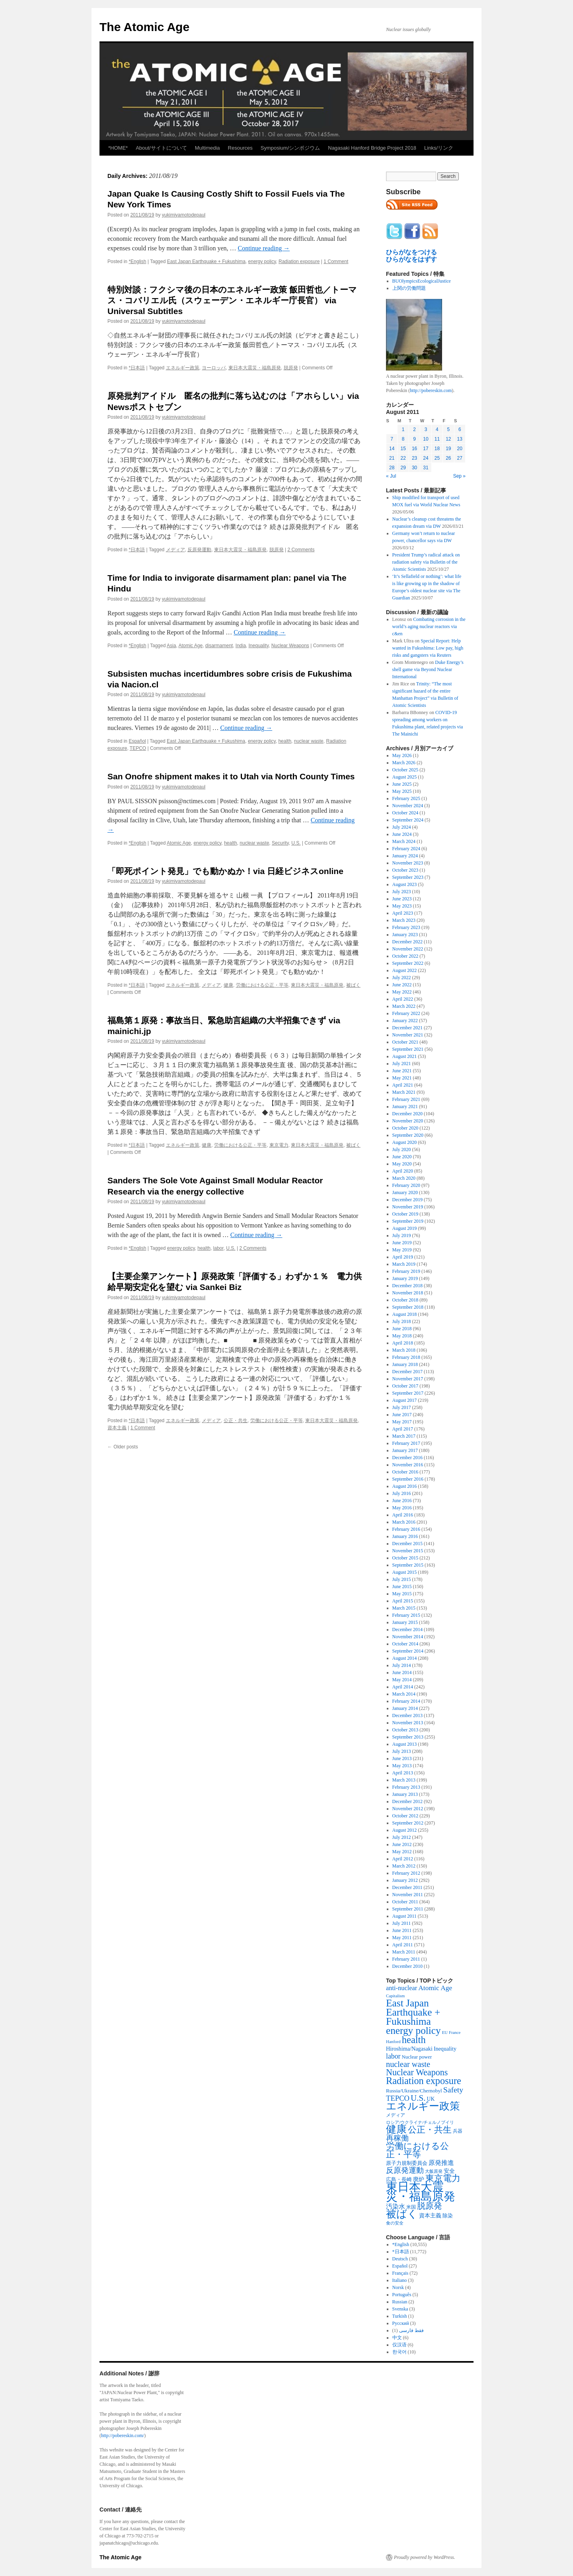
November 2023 (407, 863)
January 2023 (405, 934)
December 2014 (407, 1629)
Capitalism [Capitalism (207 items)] (395, 1995)
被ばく (353, 985)
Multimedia (207, 148)
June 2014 (402, 1672)
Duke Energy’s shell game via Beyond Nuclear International (428, 669)
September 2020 (407, 1135)
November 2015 (407, 1550)
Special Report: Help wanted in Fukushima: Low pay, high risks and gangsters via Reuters (428, 648)
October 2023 (405, 870)
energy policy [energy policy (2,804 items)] (413, 2030)
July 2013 (401, 1751)
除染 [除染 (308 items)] (447, 2216)
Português (401, 2294)
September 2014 (407, 1651)
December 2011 (407, 1887)
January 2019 (405, 1278)
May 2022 (402, 992)
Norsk (398, 2287)
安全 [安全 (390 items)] (449, 2171)
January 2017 (405, 1450)
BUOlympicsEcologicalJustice (421, 281)
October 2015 (405, 1558)
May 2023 (402, 906)
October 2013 (405, 1730)
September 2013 (407, 1737)
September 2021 (407, 1049)
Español (137, 741)
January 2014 (405, 1708)
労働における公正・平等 (262, 985)
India (241, 645)
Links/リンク (438, 148)
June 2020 (402, 1156)
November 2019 (407, 1207)
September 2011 (407, 1909)
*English (137, 261)
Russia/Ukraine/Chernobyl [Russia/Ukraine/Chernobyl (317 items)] (414, 2091)
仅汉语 (399, 2345)
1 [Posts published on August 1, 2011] (403, 429)
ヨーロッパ (214, 368)
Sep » (459, 476)
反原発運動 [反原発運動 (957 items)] (405, 2170)
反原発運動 (199, 549)
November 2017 (407, 1379)
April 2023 (402, 913)
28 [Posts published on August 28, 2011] (391, 467)
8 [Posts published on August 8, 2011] (403, 439)
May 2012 (402, 1851)
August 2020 (404, 1142)
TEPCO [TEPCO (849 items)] (397, 2098)
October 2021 (405, 1042)
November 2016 (407, 1465)
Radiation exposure (299, 261)
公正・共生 (236, 1420)
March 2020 (403, 1178)
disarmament (219, 645)
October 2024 (405, 813)
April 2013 (402, 1773)
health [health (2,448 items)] (414, 2039)
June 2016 (402, 1500)
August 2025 (404, 777)
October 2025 (405, 770)
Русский (400, 2323)
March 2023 (403, 920)
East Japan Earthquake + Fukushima (206, 261)
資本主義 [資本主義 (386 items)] (430, 2215)
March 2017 (403, 1436)
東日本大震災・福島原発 (254, 368)
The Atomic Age (144, 26)
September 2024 (407, 820)
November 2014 (407, 1636)
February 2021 (406, 1099)
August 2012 (404, 1830)
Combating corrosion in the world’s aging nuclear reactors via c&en (429, 626)
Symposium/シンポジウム (290, 148)
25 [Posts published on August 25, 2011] (437, 458)
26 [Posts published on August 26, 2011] (448, 458)
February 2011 (406, 1959)
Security (280, 843)
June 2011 (402, 1930)
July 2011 (401, 1923)
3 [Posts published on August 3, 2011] (426, 429)
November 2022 (407, 949)
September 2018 (407, 1307)
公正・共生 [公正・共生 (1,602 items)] (430, 2130)
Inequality (259, 645)
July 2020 (401, 1149)
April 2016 (402, 1515)
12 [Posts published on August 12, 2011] (448, 439)
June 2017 (402, 1414)
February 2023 (406, 927)
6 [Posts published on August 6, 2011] (459, 429)
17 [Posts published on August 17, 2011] (425, 448)
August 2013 (404, 1744)
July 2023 (401, 891)
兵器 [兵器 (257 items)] (457, 2131)
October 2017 (405, 1386)
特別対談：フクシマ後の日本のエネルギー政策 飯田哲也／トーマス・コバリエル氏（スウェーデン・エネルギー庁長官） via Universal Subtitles (232, 300)
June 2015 (402, 1586)
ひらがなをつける (411, 252)
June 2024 (402, 834)
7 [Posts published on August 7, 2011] (391, 439)
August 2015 (404, 1572)
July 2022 (401, 977)
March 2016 (403, 1522)
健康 (228, 985)
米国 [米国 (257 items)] (411, 2207)
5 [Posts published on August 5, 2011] (448, 429)
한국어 (399, 2352)
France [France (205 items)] (454, 2032)
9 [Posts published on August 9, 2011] (414, 439)
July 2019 (401, 1235)
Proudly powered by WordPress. (424, 2557)
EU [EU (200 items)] (445, 2032)
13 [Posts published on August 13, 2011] (459, 439)
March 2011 (403, 1952)
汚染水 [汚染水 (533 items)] (395, 2206)
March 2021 (403, 1092)
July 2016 (401, 1493)
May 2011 (402, 1937)
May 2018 (402, 1336)
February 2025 (406, 798)
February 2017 (406, 1443)
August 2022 (404, 970)
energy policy (262, 261)
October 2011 (405, 1902)
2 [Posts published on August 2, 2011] (414, 429)
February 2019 (406, 1271)
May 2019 (402, 1250)
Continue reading (264, 248)
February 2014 (406, 1701)
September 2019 (407, 1221)
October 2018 (405, 1300)
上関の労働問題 (409, 288)
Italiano (399, 2280)
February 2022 (406, 1013)
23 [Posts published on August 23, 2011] (414, 458)
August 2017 (404, 1400)
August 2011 (404, 1916)
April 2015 (402, 1601)
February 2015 (406, 1615)
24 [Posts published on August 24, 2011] (425, 458)
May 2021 (402, 1078)
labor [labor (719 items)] (393, 2056)
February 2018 (406, 1357)
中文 (397, 2337)
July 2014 (401, 1665)
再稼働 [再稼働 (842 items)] (397, 2138)
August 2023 (404, 884)
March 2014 (403, 1694)
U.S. (295, 843)
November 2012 (407, 1808)
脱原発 (291, 368)
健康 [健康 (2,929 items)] (396, 2129)
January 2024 (405, 856)
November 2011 (407, 1894)
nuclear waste (309, 741)
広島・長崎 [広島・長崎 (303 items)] (399, 2179)
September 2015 (407, 1565)
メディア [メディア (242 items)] (395, 2115)
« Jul (391, 476)
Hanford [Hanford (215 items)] (393, 2041)
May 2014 (402, 1679)
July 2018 (401, 1321)
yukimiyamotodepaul (183, 215)
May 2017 (402, 1422)
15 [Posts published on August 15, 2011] (402, 448)
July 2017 (401, 1407)
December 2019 (407, 1199)
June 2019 (402, 1242)
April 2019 (402, 1257)
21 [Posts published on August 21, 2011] (391, 458)
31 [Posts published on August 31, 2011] (425, 467)
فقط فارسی (411, 2330)
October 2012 (405, 1816)
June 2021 (402, 1070)
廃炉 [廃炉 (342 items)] (418, 2179)
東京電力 (278, 1145)
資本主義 (117, 1427)
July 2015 (401, 1579)
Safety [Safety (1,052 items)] (453, 2089)
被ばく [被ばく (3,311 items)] (402, 2214)
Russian (399, 2302)
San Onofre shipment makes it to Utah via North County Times (231, 776)
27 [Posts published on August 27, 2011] (459, 458)
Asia (171, 645)
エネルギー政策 (182, 368)
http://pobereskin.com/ (122, 2435)
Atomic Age (190, 645)
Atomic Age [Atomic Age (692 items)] (435, 1988)
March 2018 (403, 1350)
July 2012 (401, 1837)
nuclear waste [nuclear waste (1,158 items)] (408, 2064)
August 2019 (404, 1228)
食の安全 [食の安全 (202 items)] (394, 2223)
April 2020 (402, 1171)
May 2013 (402, 1765)
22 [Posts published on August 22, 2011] (402, 458)
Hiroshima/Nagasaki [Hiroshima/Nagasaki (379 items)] (409, 2048)
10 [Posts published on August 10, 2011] (425, 439)
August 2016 (404, 1486)
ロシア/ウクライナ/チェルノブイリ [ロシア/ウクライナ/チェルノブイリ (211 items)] (420, 2122)
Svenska (400, 2309)
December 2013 (407, 1715)
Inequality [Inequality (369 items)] (445, 2048)
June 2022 (402, 984)
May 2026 (402, 755)
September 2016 (407, 1479)
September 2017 (407, 1393)
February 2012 (406, 1873)
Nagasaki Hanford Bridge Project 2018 (372, 148)
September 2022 (407, 963)
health (284, 741)
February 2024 (406, 848)
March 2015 (403, 1608)
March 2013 (403, 1780)
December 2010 (407, 1966)
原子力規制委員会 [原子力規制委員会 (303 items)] (406, 2163)
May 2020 (402, 1164)
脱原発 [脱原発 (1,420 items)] (429, 2206)
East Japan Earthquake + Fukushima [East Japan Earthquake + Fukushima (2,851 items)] (413, 2012)
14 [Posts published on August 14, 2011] (391, 448)
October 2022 (405, 956)
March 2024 (403, 841)
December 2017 (407, 1371)
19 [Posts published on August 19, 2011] (448, 448)
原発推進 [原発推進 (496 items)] (441, 2162)
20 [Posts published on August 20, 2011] (459, 448)
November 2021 (407, 1035)
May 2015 (402, 1593)
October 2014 (405, 1644)
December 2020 (407, 1113)
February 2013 (406, 1787)
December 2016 (407, 1457)
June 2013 (402, 1758)
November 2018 (407, 1293)
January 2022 (405, 1020)
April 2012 (402, 1859)
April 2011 (402, 1945)
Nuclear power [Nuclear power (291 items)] (417, 2057)
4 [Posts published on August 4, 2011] (437, 429)
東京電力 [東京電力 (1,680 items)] (442, 2178)
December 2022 (407, 942)
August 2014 (404, 1658)
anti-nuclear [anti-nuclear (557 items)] (401, 1988)
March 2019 (403, 1264)
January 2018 (405, 1364)
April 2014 (402, 1687)
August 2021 (404, 1056)
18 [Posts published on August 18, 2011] (437, 448)
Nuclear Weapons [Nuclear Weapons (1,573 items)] (417, 2072)
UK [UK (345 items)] (431, 2099)
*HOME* (118, 148)
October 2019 (405, 1214)
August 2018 (404, 1314)
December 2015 (407, 1543)
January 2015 (405, 1622)
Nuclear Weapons (290, 645)
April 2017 (402, 1429)
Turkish (399, 2316)
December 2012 (407, 1801)
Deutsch (400, 2259)
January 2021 (405, 1106)
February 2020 (406, 1185)
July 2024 (401, 827)
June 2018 (402, 1328)
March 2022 (403, 1006)
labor (218, 1248)
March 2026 (403, 762)
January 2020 (405, 1192)
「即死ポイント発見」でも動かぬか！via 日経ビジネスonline (225, 871)
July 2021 (401, 1063)
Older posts (122, 1447)
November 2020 (407, 1121)
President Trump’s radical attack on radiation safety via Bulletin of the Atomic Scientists (426, 562)
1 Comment (336, 261)
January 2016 (405, 1536)
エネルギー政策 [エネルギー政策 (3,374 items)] (423, 2106)
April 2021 (402, 1085)
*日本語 (137, 368)
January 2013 (405, 1794)
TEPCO (138, 748)
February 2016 (406, 1529)
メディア (175, 549)
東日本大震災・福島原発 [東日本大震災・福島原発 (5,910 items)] (420, 2191)
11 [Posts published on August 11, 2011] (437, 439)
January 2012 (405, 1880)
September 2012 (407, 1823)
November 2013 (407, 1722)
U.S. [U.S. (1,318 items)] (418, 2098)
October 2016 (405, 1472)
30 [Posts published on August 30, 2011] (414, 467)
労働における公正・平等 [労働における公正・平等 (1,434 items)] (417, 2150)
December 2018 (407, 1285)
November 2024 (407, 805)
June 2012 (402, 1844)
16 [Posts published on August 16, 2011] (414, 448)
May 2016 (402, 1507)
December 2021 (407, 1027)
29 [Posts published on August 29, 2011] (402, 467)
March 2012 (403, 1866)
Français (400, 2273)
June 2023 (402, 899)
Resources (240, 148)
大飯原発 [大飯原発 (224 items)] (433, 2171)
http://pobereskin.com (431, 390)
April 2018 (402, 1343)
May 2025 (402, 791)
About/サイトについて (161, 148)
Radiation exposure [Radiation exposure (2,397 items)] (423, 2080)
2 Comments (300, 549)
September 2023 (407, 877)
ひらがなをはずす (411, 259)
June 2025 (402, 784)
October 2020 (405, 1128)
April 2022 (402, 999)
